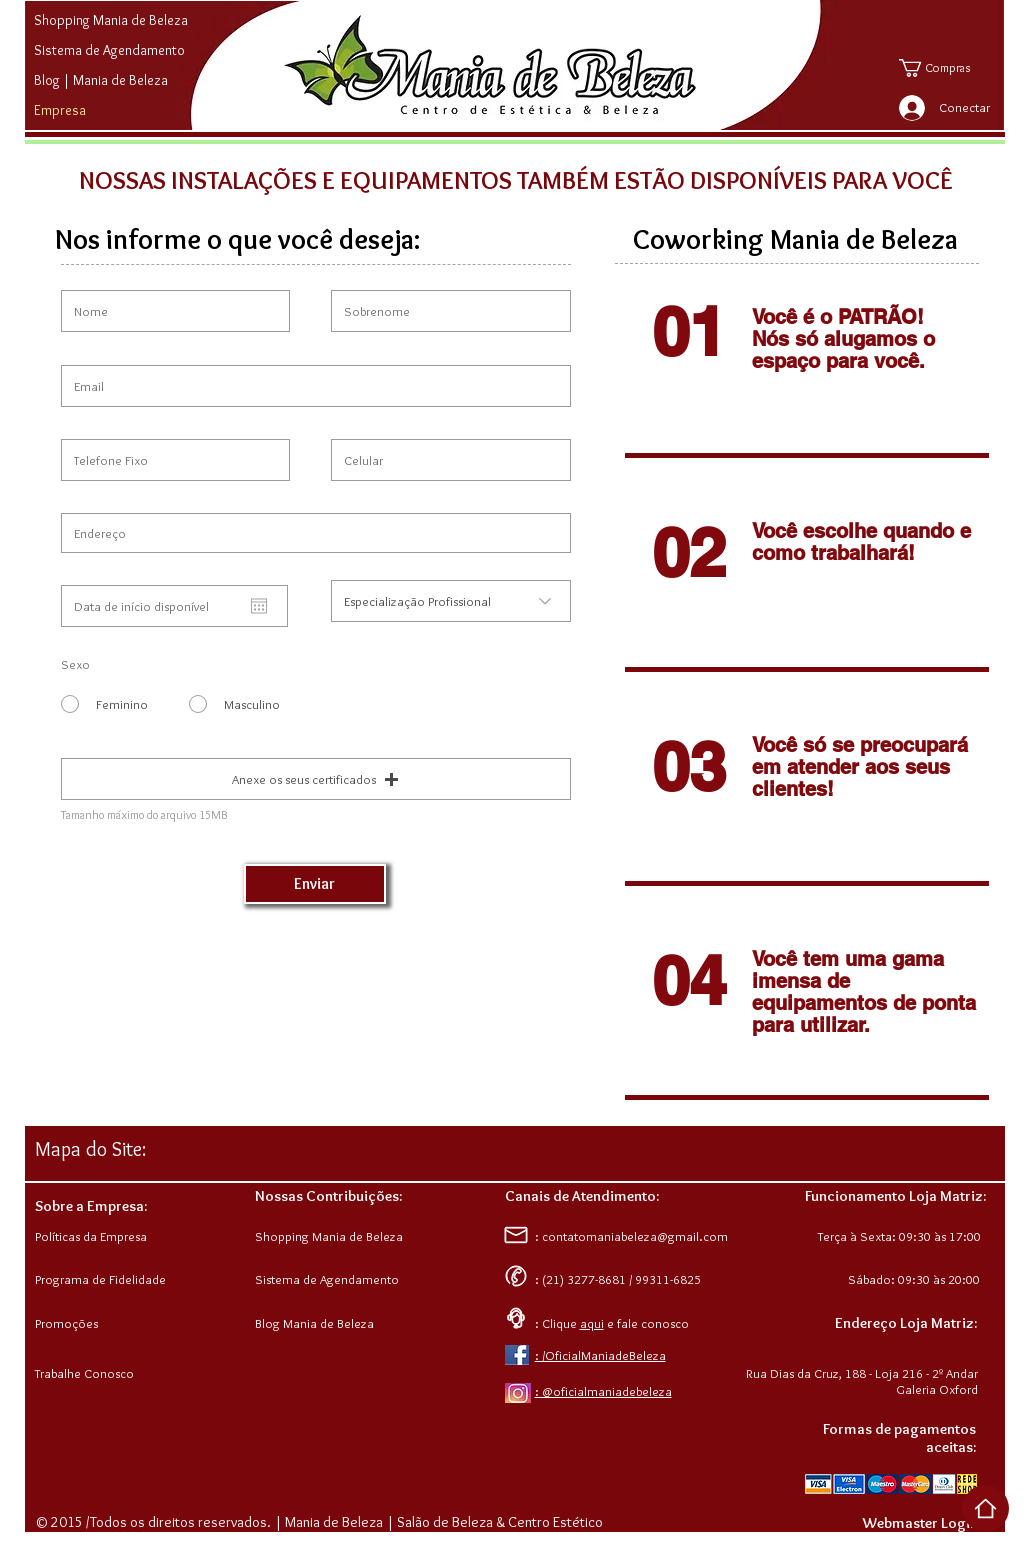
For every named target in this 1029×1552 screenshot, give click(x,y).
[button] (948, 68)
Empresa (60, 110)
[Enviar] (315, 884)
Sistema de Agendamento (109, 50)
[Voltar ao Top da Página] (985, 1508)
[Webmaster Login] (921, 1523)
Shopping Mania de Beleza (111, 20)
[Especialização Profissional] (451, 601)
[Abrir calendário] (259, 606)
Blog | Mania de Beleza (101, 80)
